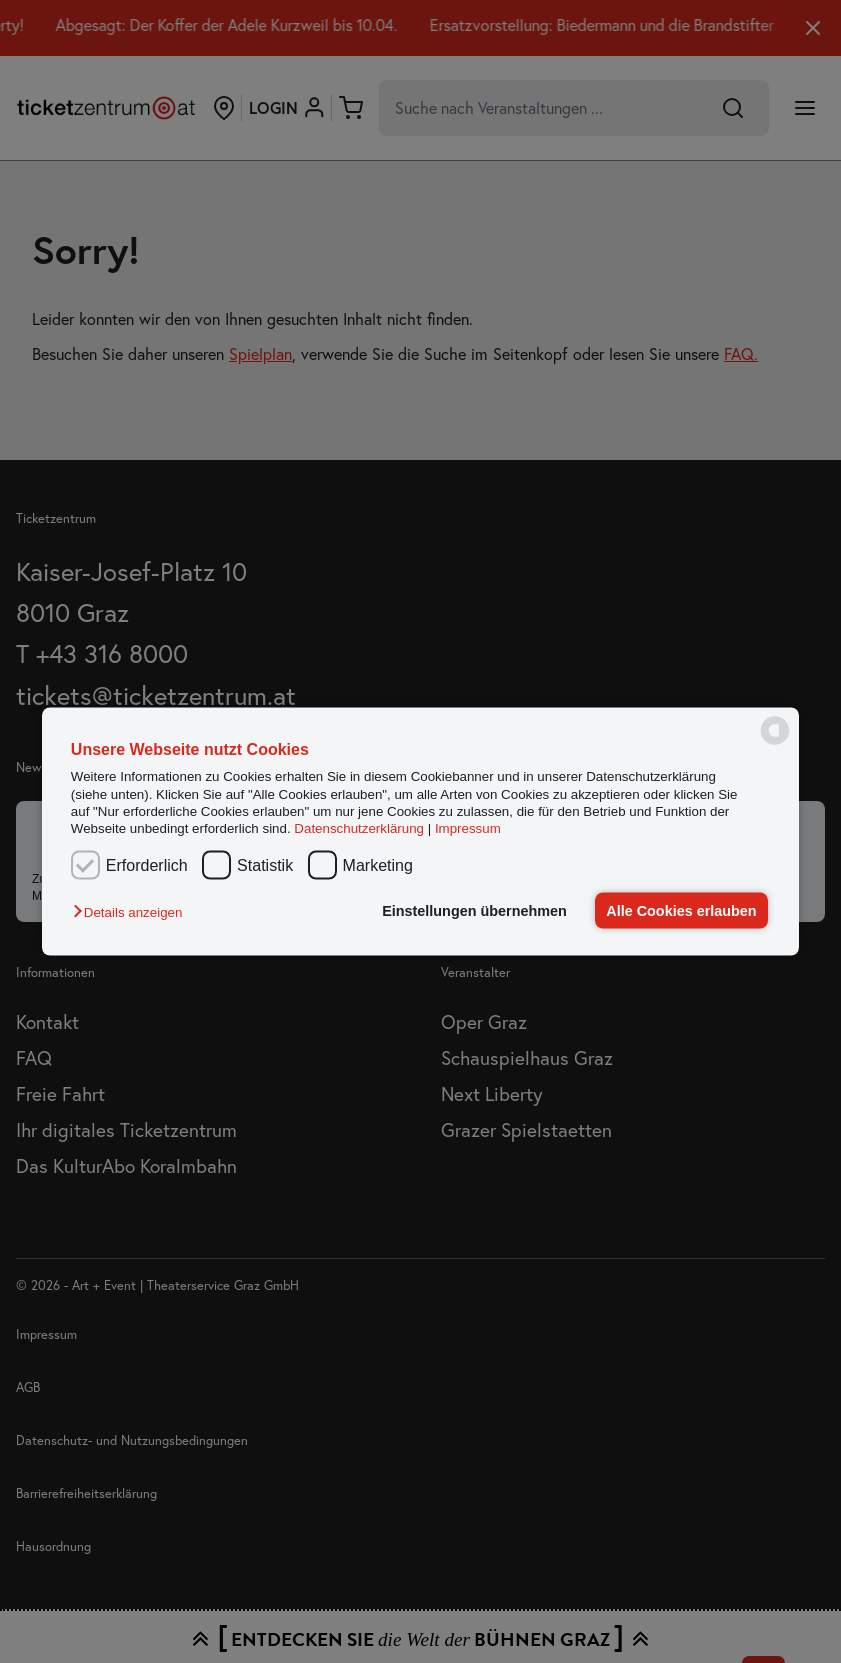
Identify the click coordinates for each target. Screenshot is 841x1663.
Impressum (468, 828)
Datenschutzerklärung (359, 828)
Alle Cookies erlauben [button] (681, 911)
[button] (132, 912)
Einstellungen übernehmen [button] (474, 911)
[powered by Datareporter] (775, 742)
